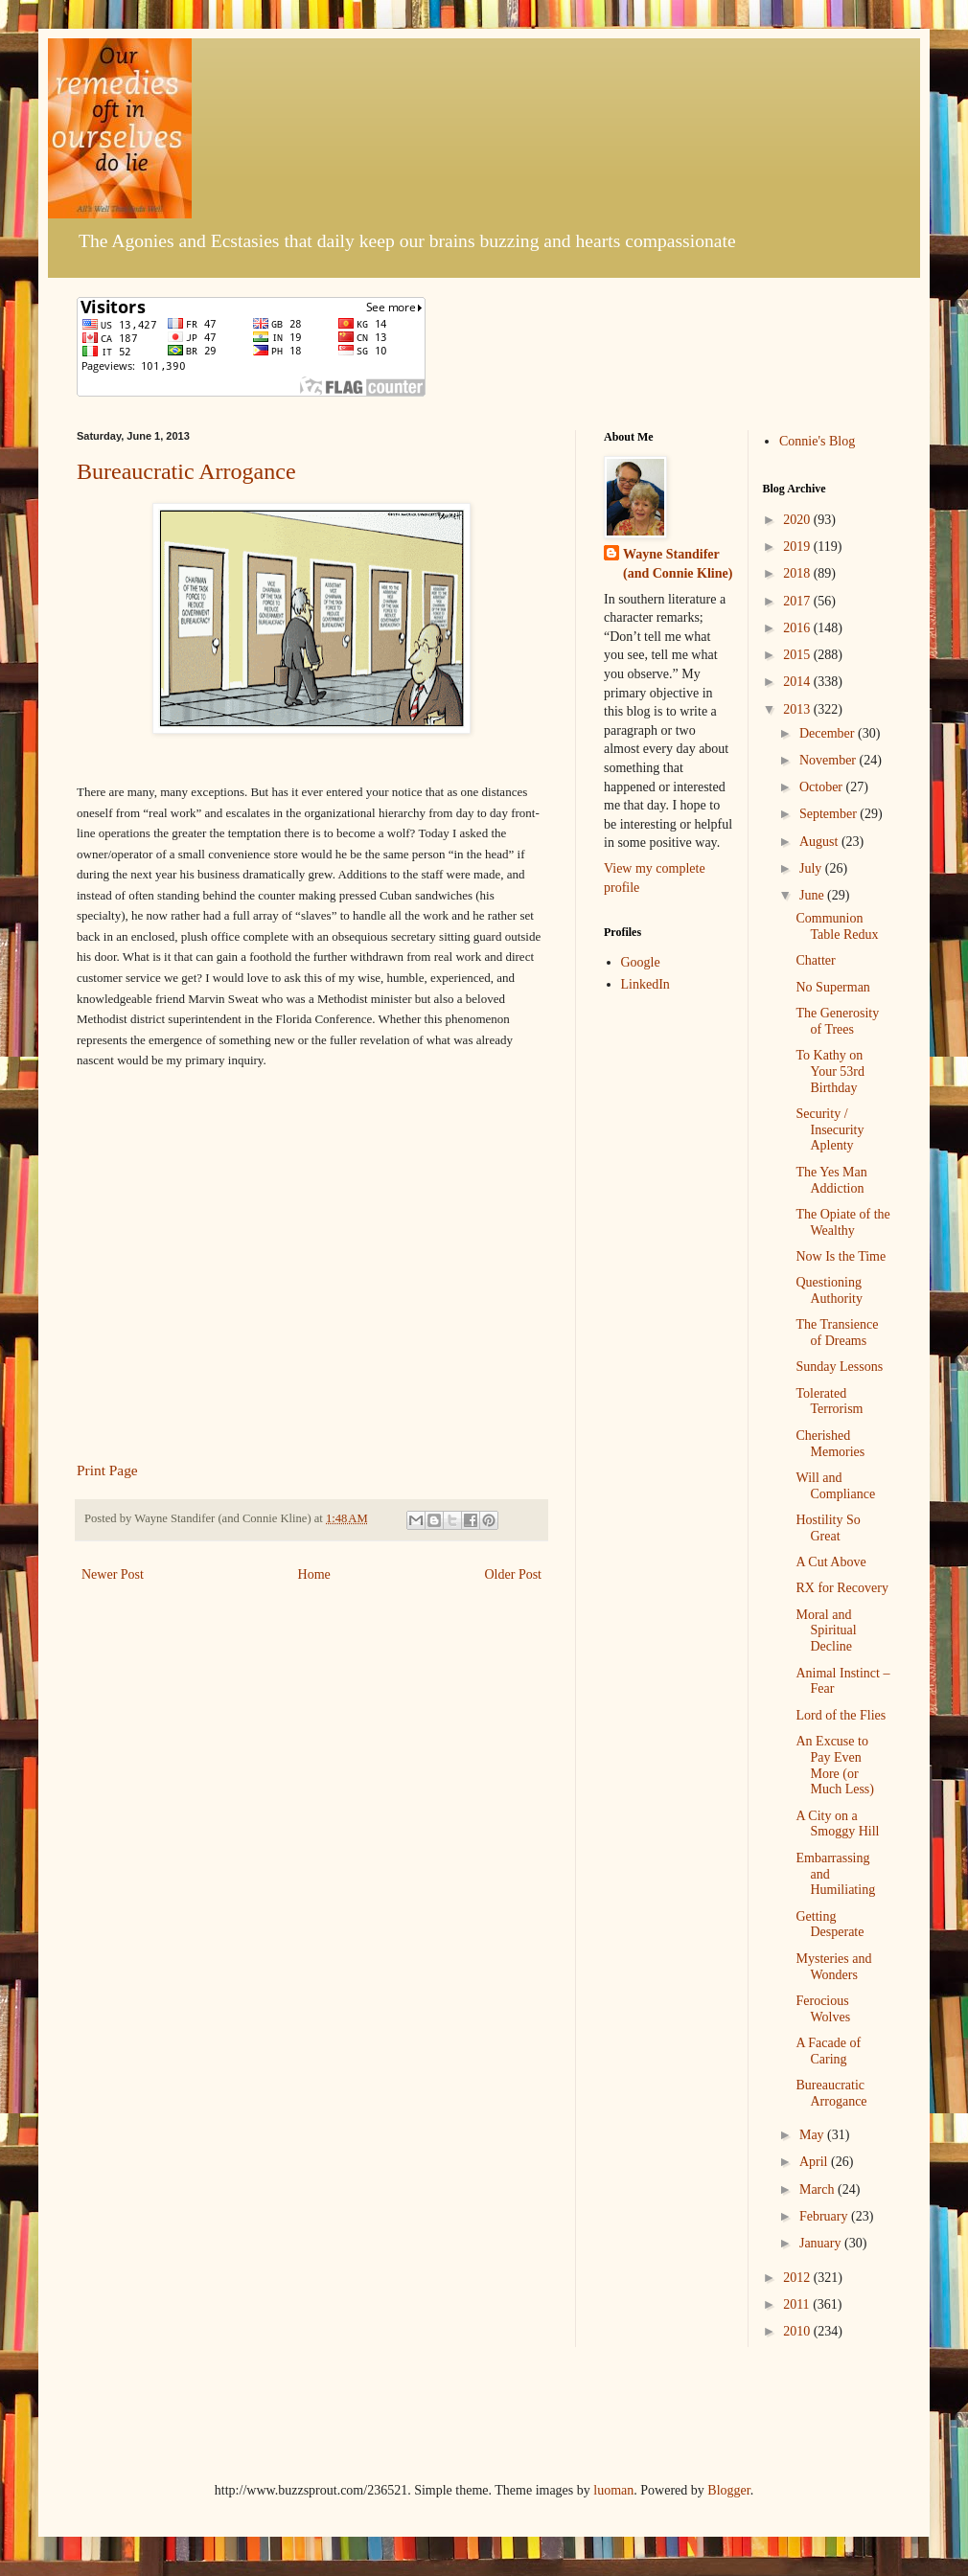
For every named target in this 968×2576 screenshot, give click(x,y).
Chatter (815, 960)
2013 (798, 709)
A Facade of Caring (828, 2051)
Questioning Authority (828, 1290)
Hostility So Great (827, 1528)
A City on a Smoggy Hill (837, 1824)
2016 (798, 628)
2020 (798, 520)
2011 (798, 2304)
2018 (798, 573)
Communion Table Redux (836, 926)
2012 (798, 2277)
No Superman (832, 987)
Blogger (728, 2490)
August (820, 841)
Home (314, 1574)
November (829, 760)
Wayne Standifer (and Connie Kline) (677, 564)
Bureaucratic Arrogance (186, 471)
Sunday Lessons (839, 1366)
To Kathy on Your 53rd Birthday (829, 1071)
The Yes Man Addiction (830, 1180)
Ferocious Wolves (822, 2009)
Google (640, 962)
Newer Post (112, 1574)
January (821, 2243)
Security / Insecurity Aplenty (829, 1129)
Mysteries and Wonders (833, 1966)
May (813, 2135)
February (825, 2216)
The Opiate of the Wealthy (842, 1222)
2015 (798, 655)
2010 (798, 2331)
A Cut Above (830, 1562)
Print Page (107, 1470)
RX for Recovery (841, 1588)
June (813, 895)
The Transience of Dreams (836, 1332)
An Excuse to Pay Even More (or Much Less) (834, 1765)
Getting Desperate (829, 1924)
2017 (798, 601)
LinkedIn (645, 984)
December (828, 733)
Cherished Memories (829, 1443)
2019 (798, 546)
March (818, 2189)
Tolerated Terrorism (829, 1401)
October (822, 787)
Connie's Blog (817, 441)
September (829, 814)
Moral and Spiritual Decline (825, 1630)
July (812, 868)
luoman (613, 2490)
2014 (798, 681)
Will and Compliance (835, 1485)
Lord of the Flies (840, 1715)
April (815, 2161)
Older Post (513, 1574)
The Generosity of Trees (837, 1021)
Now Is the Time (840, 1256)
